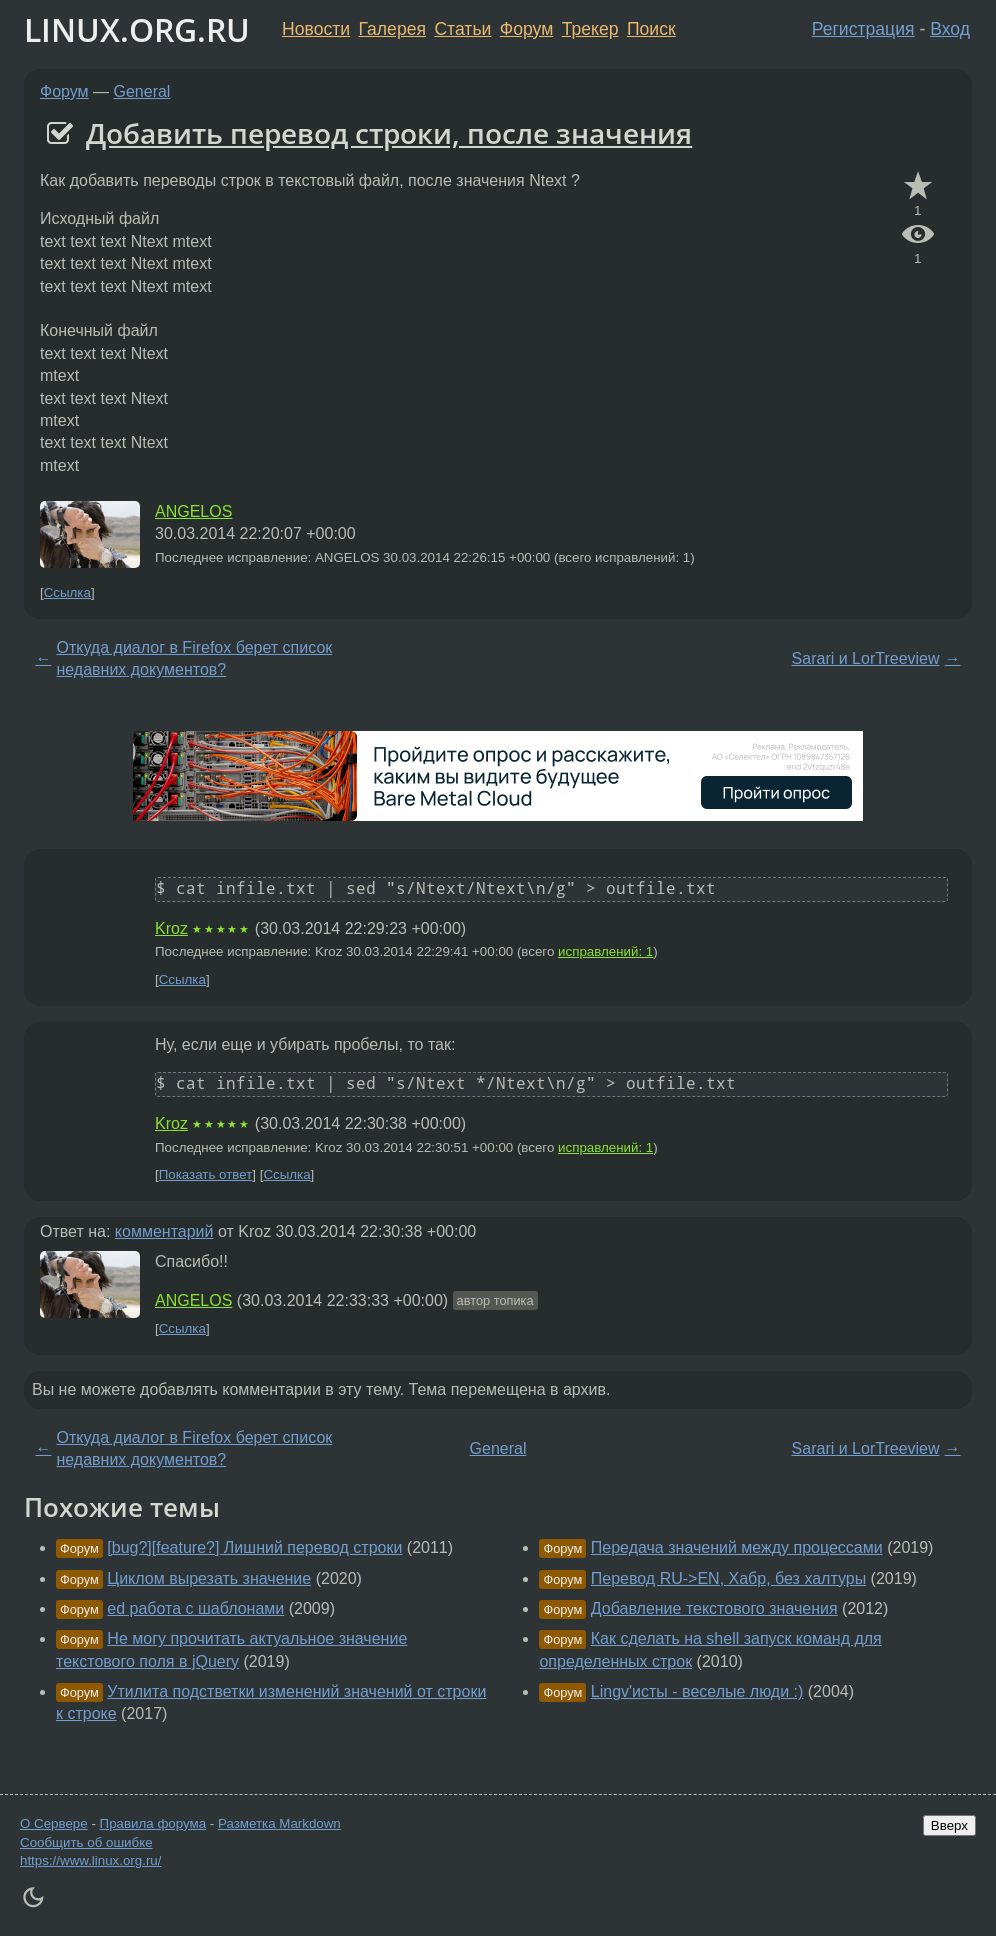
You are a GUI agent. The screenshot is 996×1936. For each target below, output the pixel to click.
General (142, 91)
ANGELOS (193, 511)
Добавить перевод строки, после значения (389, 133)
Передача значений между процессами (737, 1547)
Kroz (171, 928)
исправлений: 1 (605, 951)
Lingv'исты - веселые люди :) (697, 1691)
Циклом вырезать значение (209, 1578)
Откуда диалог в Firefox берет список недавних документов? (194, 658)
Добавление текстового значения (714, 1608)
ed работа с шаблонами (195, 1608)
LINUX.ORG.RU (137, 29)
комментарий (164, 1231)
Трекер (590, 29)
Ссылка (67, 592)
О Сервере (54, 1823)
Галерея (392, 29)
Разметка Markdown (279, 1823)
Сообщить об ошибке (86, 1842)
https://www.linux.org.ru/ (90, 1860)
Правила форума (153, 1823)
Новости (316, 29)
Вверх (949, 1825)
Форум (526, 29)
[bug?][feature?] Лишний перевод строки (254, 1547)
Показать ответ (206, 1174)
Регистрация (863, 29)
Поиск (651, 29)
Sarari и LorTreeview (866, 658)
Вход (950, 29)
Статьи (462, 29)
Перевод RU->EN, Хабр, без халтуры (728, 1578)
